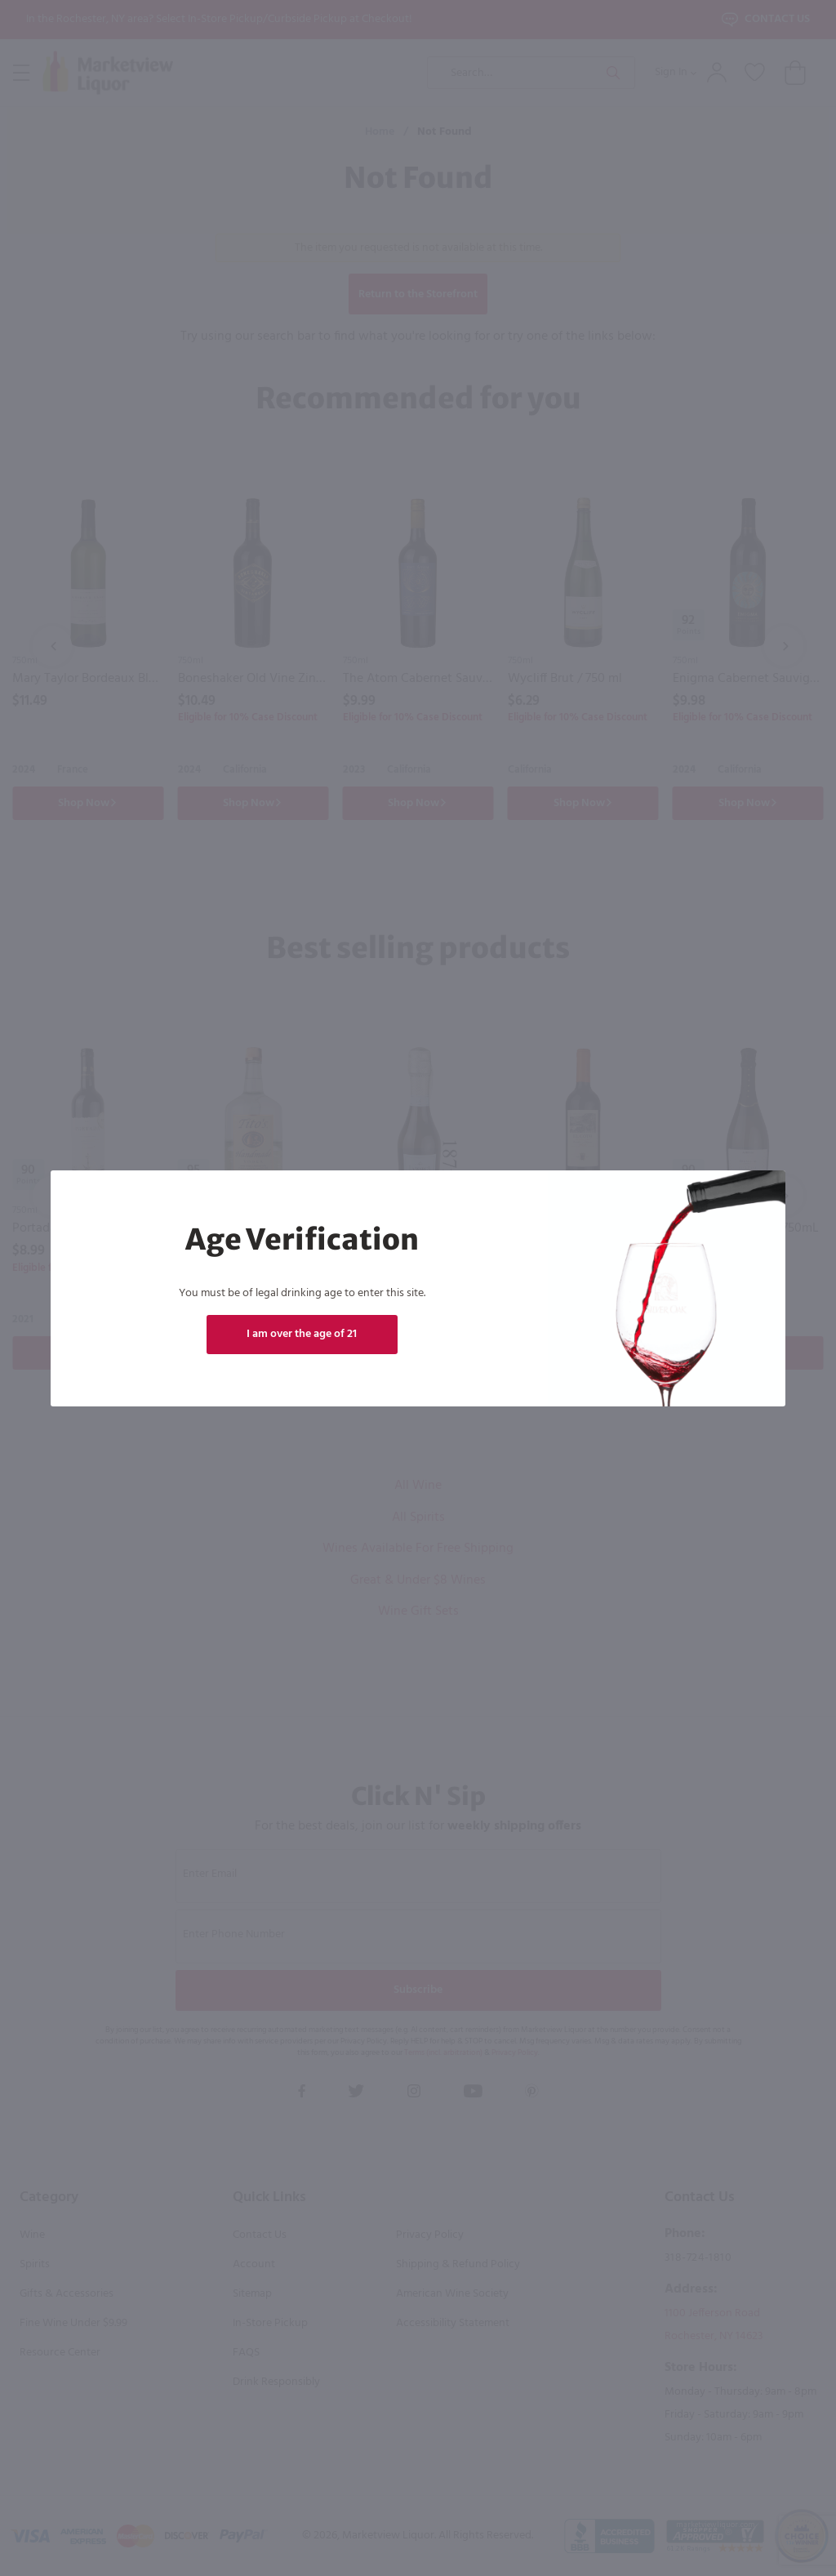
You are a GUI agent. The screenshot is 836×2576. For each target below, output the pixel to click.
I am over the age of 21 (302, 1334)
